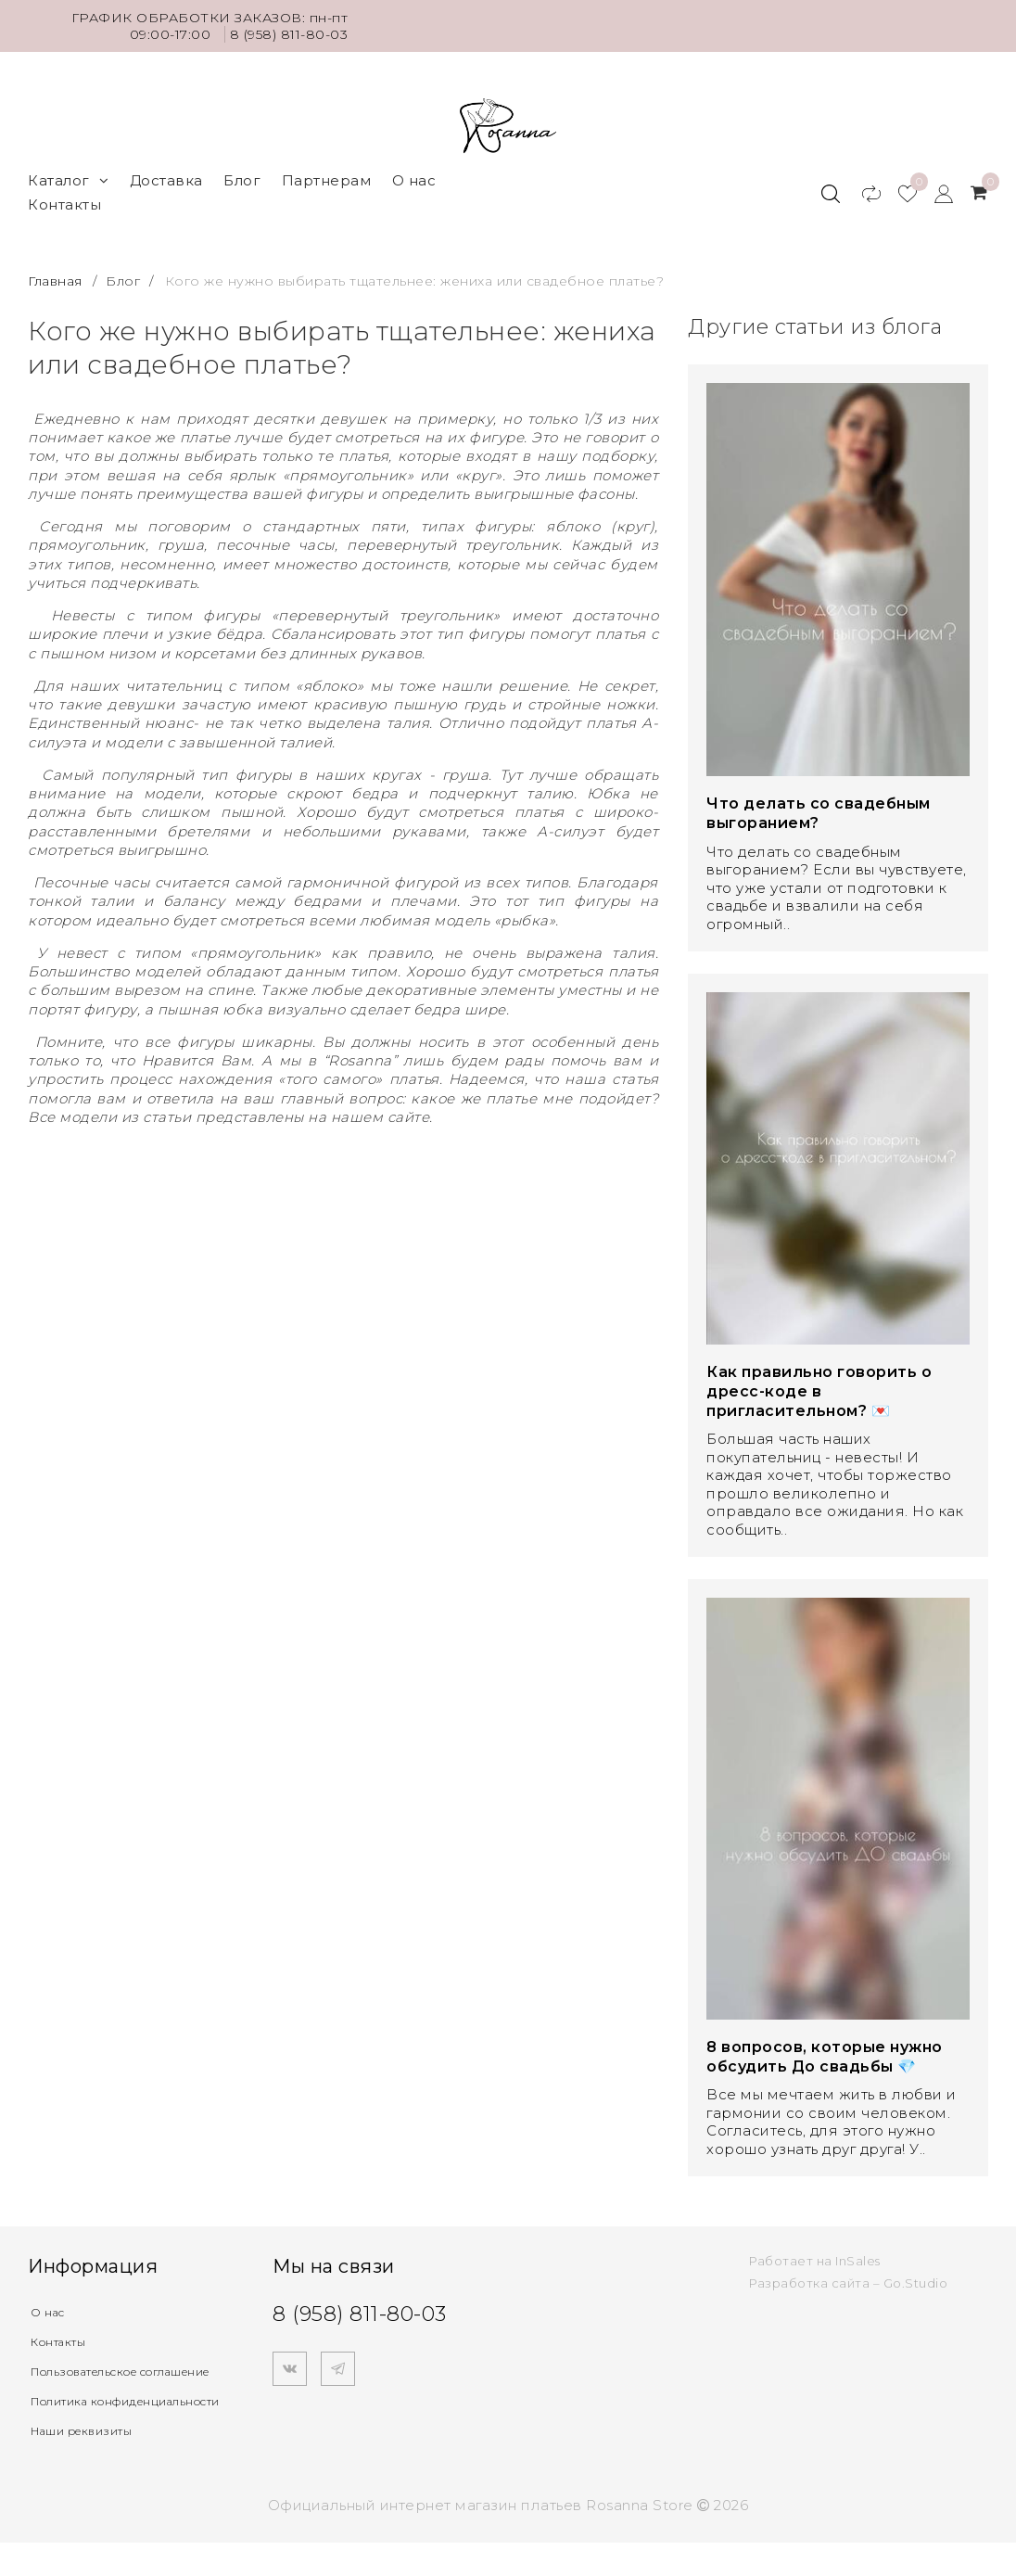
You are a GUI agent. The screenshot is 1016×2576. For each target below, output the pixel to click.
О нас (414, 180)
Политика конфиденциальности (113, 2425)
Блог (241, 180)
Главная (57, 281)
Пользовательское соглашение (102, 2379)
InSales (858, 2260)
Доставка (166, 180)
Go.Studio (915, 2283)
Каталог (68, 180)
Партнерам (327, 180)
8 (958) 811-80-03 (289, 34)
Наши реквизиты (95, 2463)
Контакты (64, 204)
